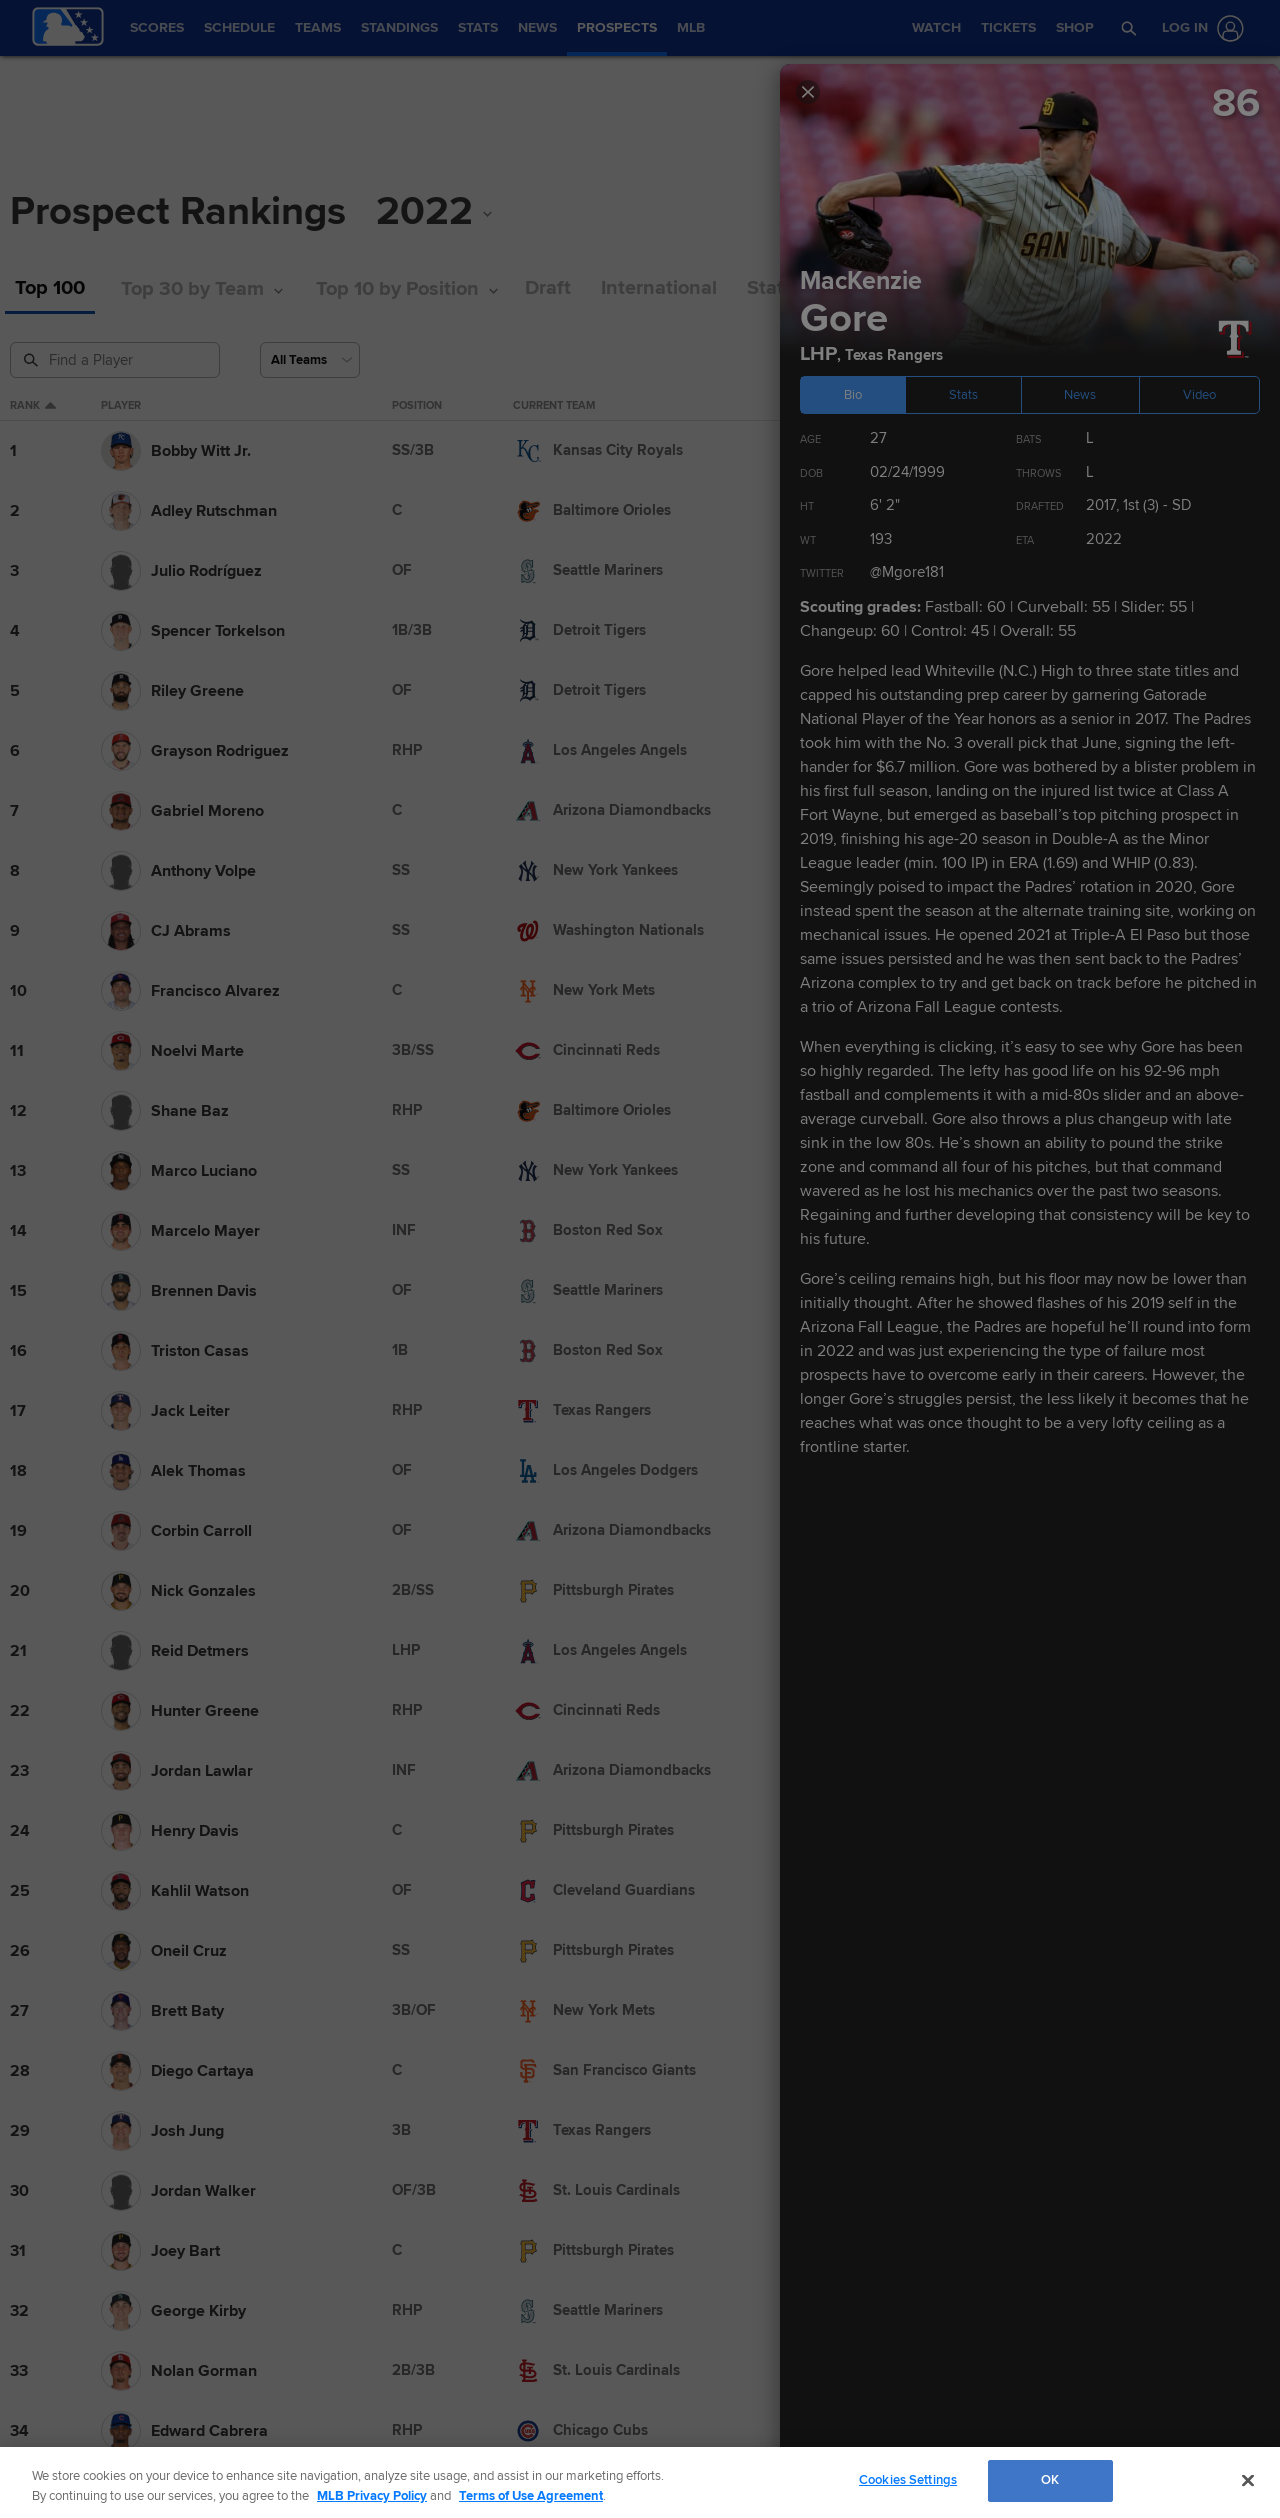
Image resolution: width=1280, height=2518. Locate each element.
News (1080, 395)
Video (1199, 395)
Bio (853, 395)
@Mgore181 (907, 572)
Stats (963, 395)
